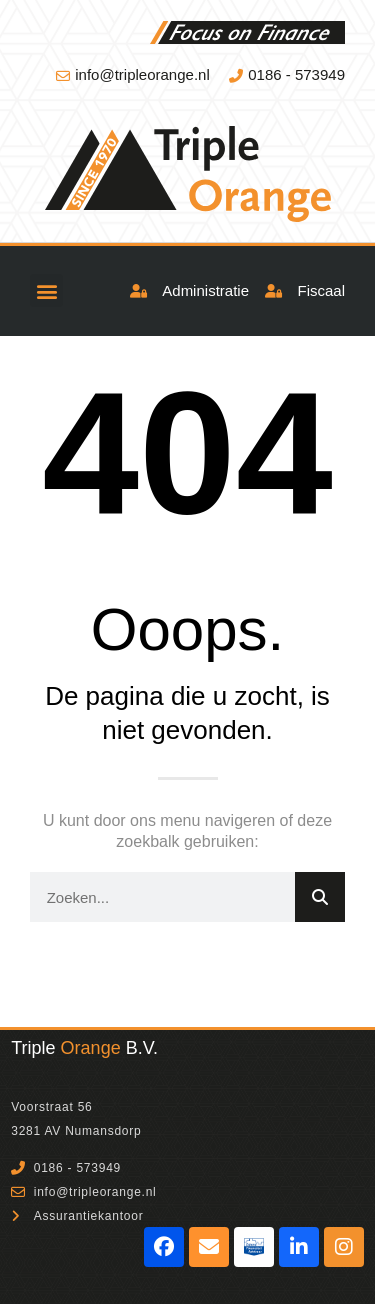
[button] (46, 290)
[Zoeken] (320, 897)
